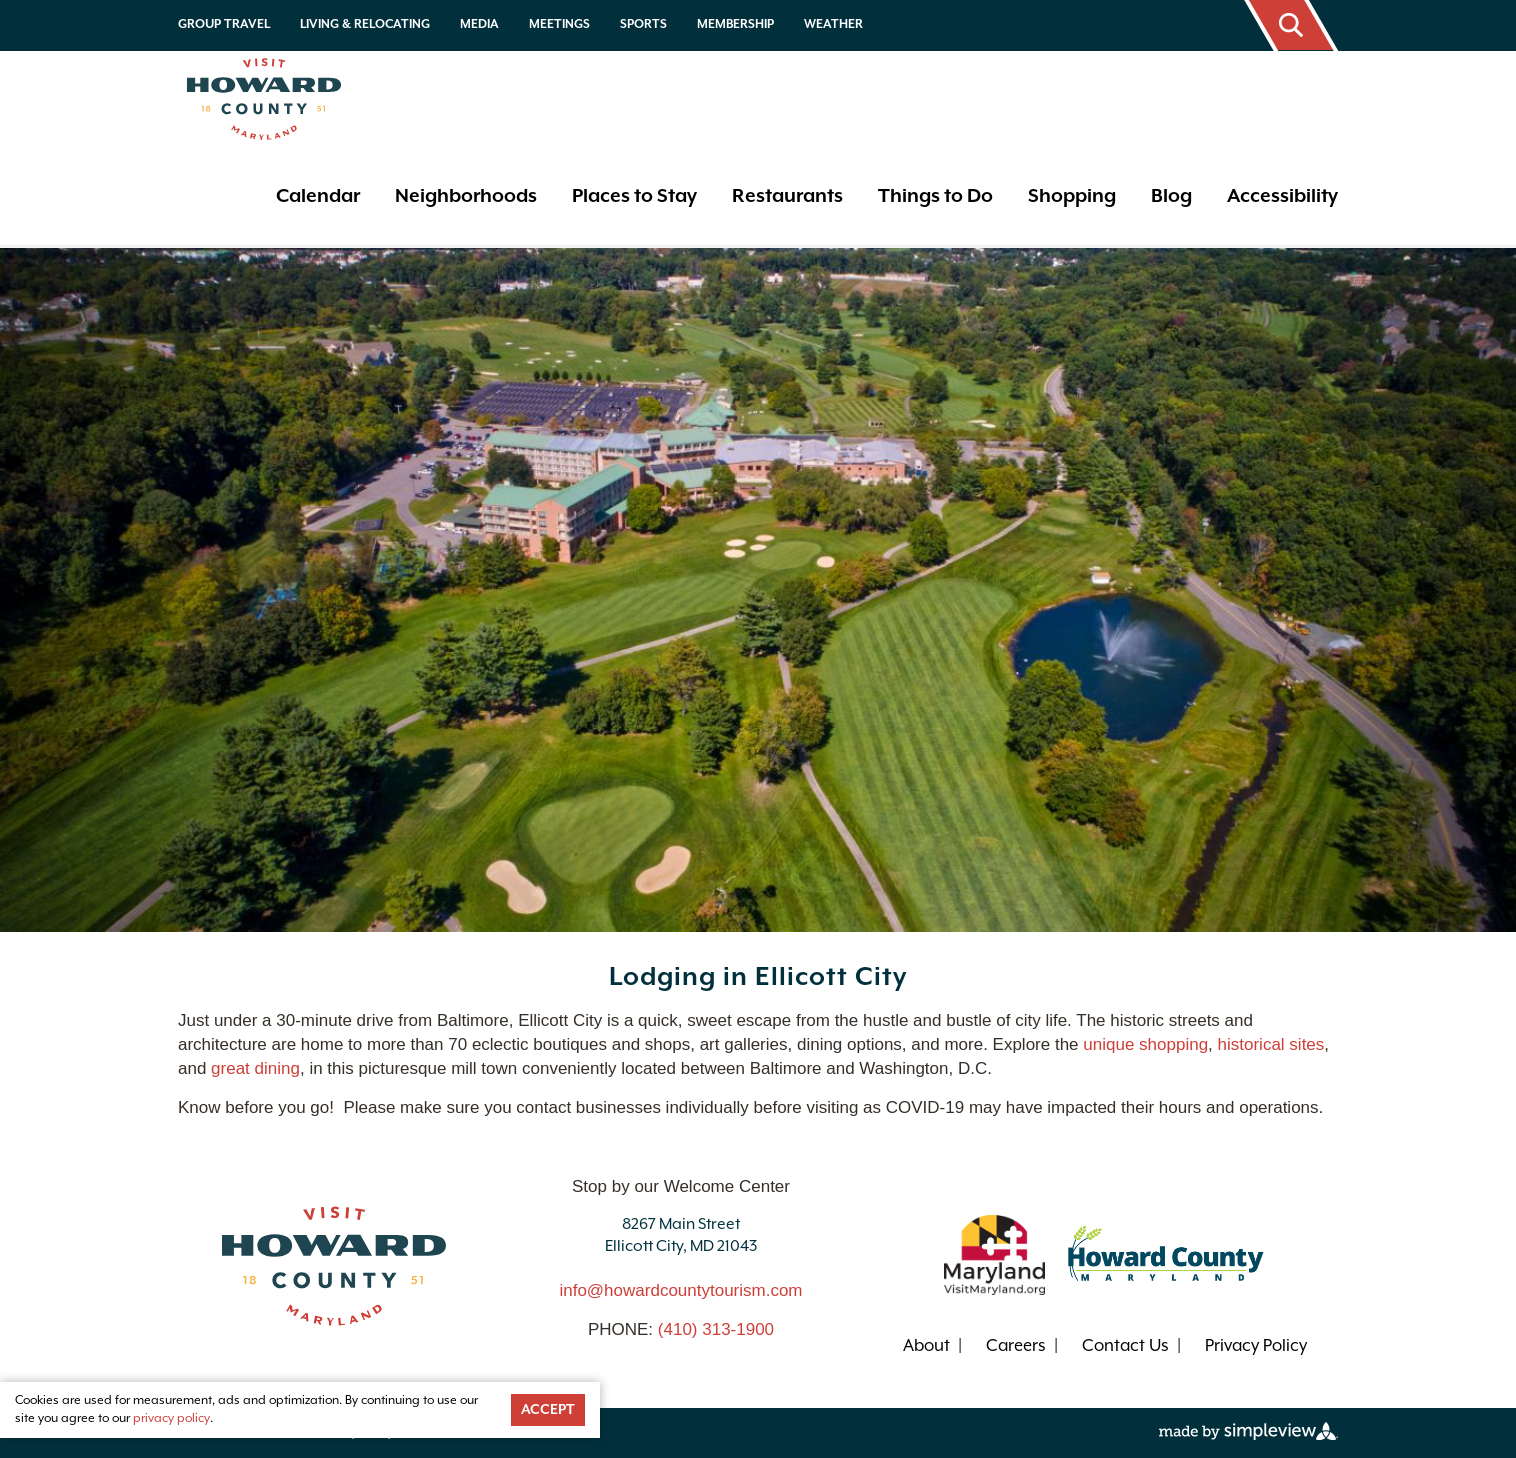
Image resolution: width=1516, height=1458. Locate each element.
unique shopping (1145, 1044)
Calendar (318, 196)
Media (479, 24)
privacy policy (171, 1418)
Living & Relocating (365, 24)
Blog (1171, 196)
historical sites (1271, 1044)
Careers (1016, 1346)
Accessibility (1282, 196)
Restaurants (787, 196)
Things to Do (935, 196)
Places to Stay (634, 196)
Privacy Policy (1256, 1346)
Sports (643, 24)
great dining (255, 1068)
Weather (833, 24)
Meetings (559, 24)
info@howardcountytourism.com (680, 1290)
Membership (735, 24)
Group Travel (224, 24)
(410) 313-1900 (716, 1329)
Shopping (1072, 196)
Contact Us (1125, 1346)
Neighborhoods (466, 196)
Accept (548, 1410)
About (926, 1346)
